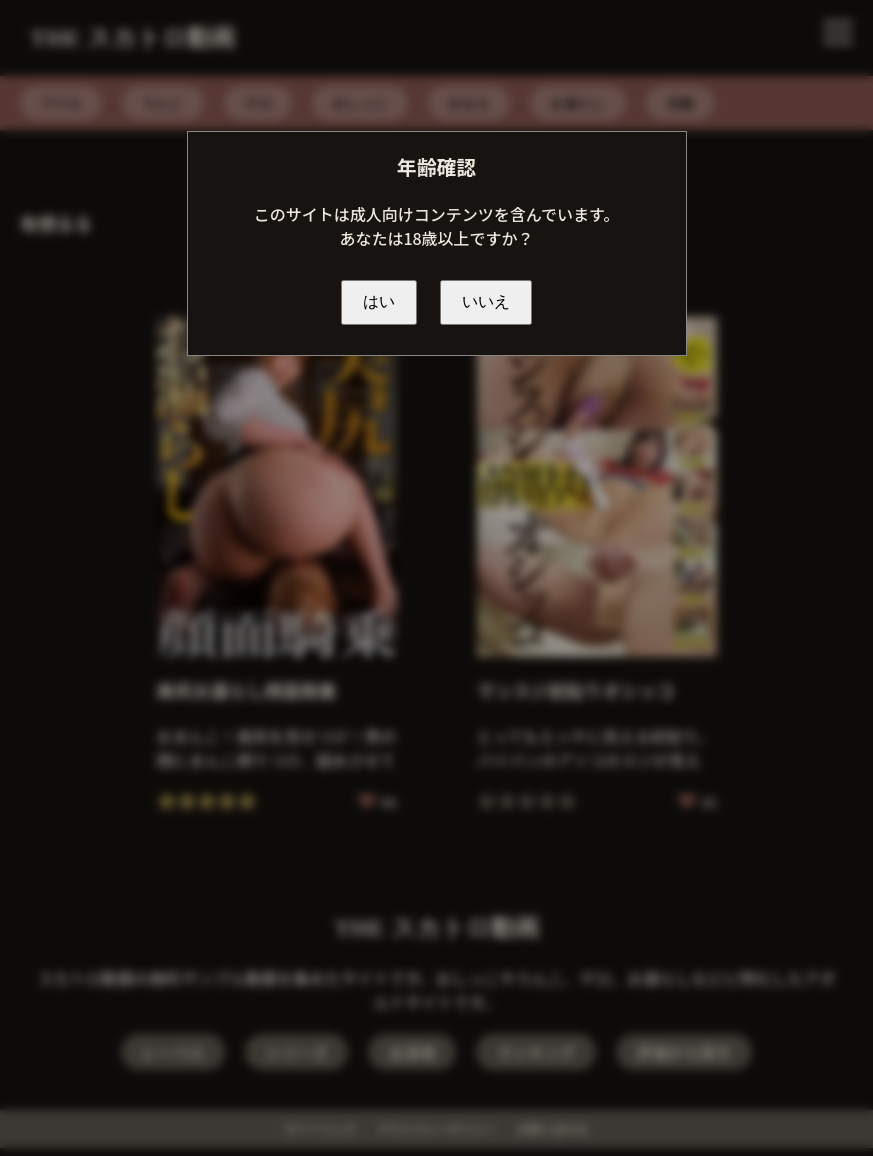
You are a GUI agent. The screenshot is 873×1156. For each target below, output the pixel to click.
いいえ (486, 301)
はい (379, 301)
